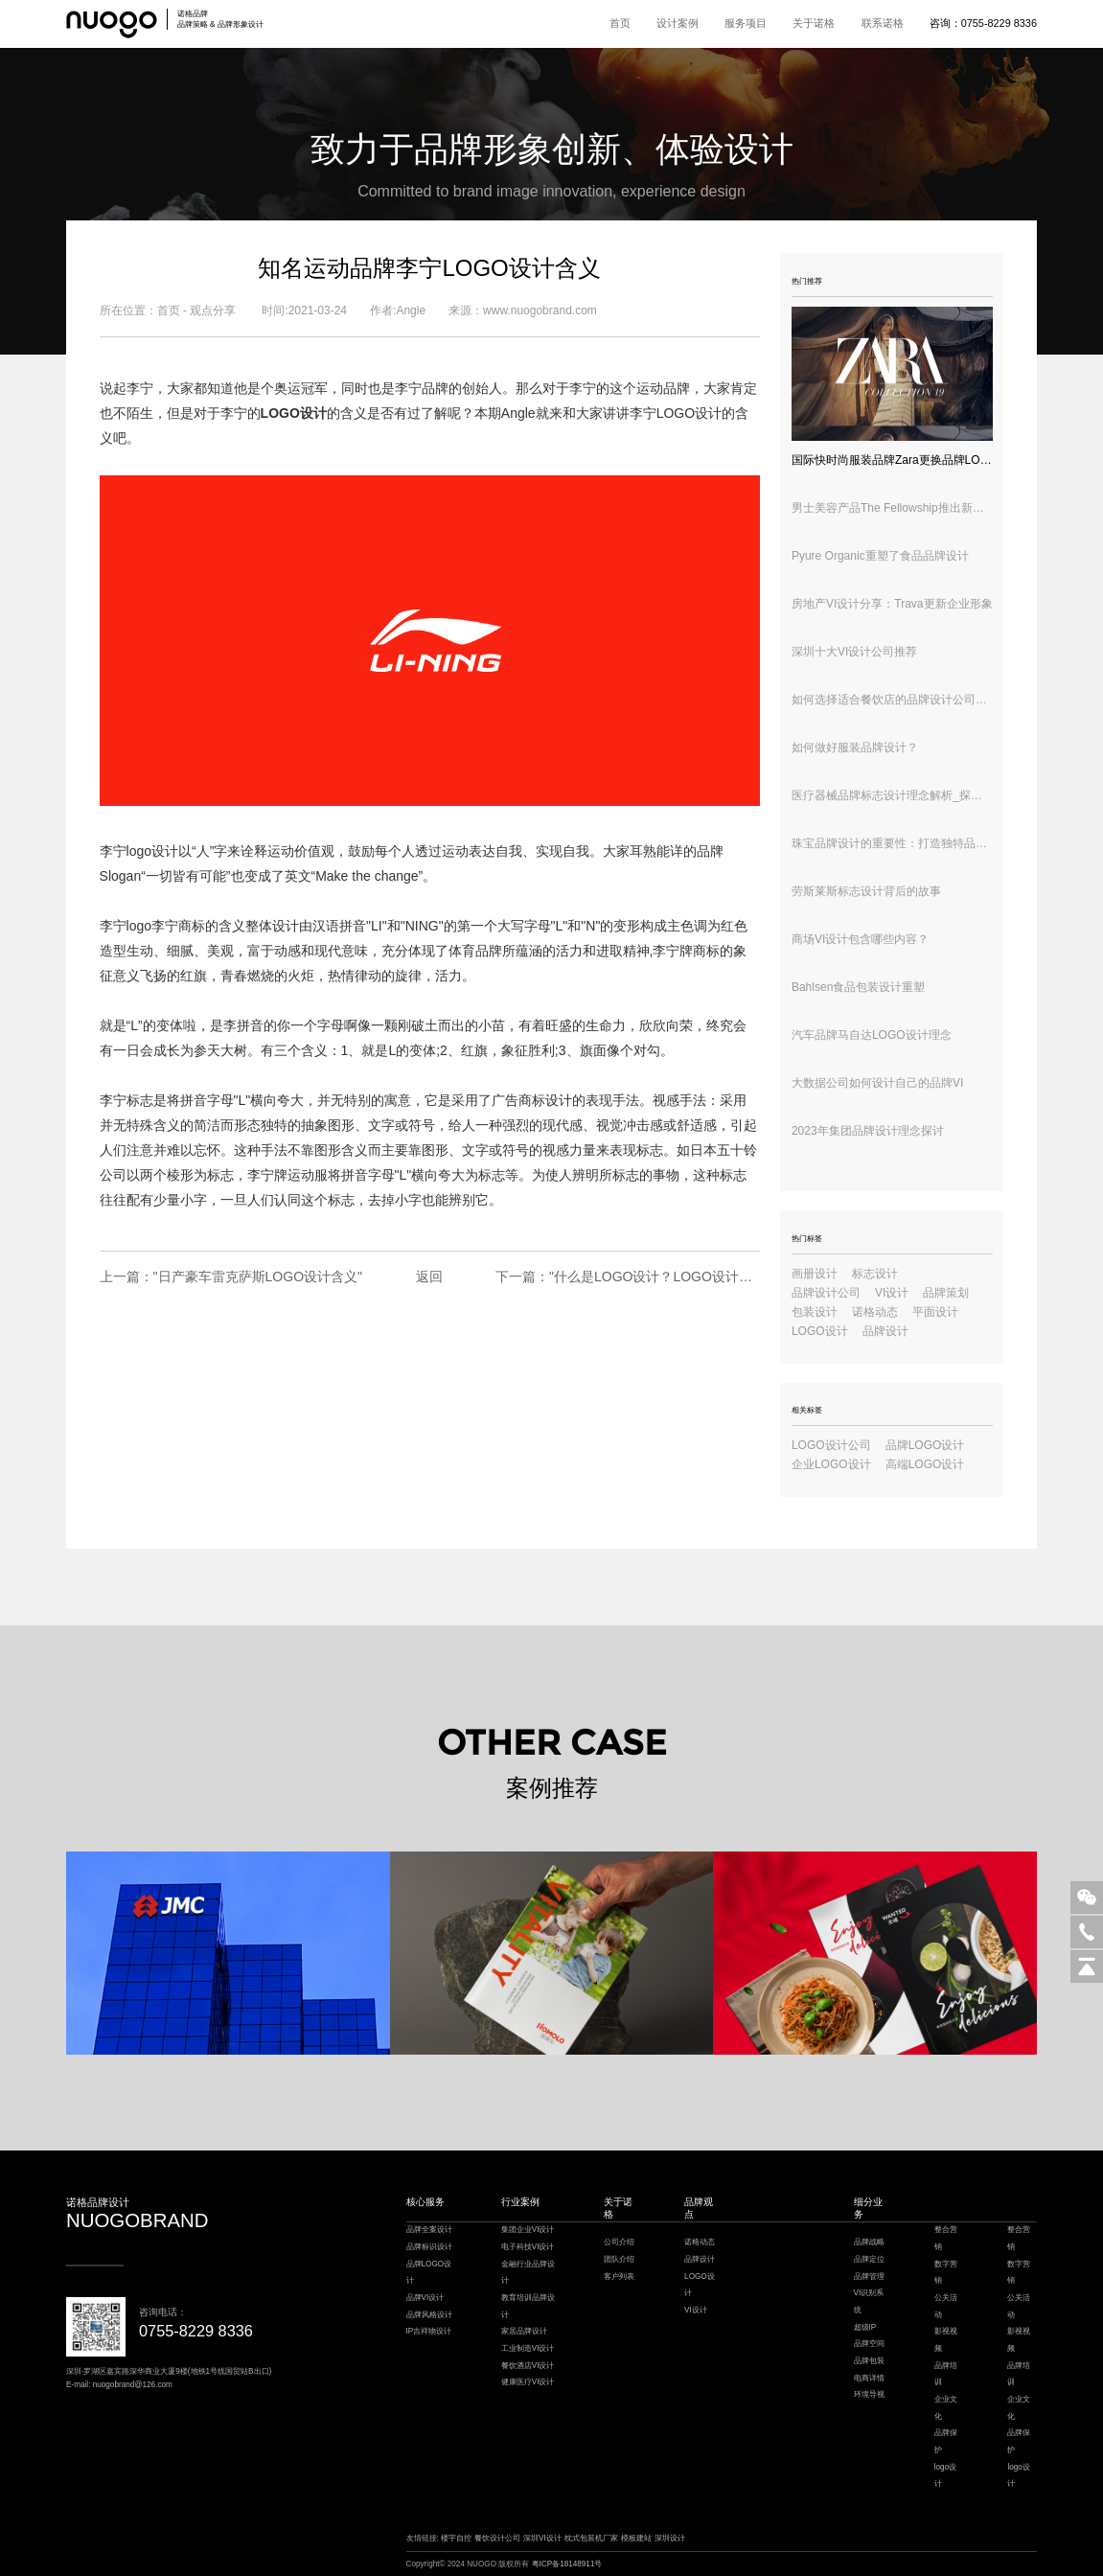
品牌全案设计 (429, 2229)
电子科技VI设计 (528, 2246)
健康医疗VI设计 (528, 2382)
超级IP (865, 2327)
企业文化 (945, 2408)
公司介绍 (619, 2242)
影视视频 (945, 2340)
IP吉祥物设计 (429, 2331)
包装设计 (815, 1312)
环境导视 (869, 2394)
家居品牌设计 (524, 2331)
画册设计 (815, 1273)
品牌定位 (869, 2259)
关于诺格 (814, 23)
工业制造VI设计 (528, 2348)
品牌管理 (869, 2276)
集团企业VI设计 (528, 2229)
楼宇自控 (456, 2538)
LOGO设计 (820, 1331)
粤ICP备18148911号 (567, 2564)
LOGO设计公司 (831, 1445)
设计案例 (677, 23)
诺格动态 (875, 1312)
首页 (620, 23)
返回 (429, 1276)
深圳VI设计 (542, 2538)
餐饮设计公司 (497, 2538)
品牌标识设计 (429, 2246)
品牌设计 (885, 1331)
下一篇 (627, 1276)
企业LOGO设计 (831, 1464)
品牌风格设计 (429, 2315)
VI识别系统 (869, 2301)
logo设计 (152, 851)
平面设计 (935, 1312)
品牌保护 (945, 2441)
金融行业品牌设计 (528, 2273)
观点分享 (213, 310)
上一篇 (231, 1276)
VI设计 (891, 1293)
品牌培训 (945, 2374)
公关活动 (945, 2306)
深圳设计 (670, 2538)
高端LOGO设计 (925, 1464)
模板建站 (636, 2538)
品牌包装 (869, 2361)
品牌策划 (946, 1293)
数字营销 (945, 2273)
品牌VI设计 (425, 2297)
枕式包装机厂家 (591, 2538)
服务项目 (745, 23)
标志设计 (875, 1273)
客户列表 (619, 2276)
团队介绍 (619, 2259)
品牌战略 (869, 2242)
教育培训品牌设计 (528, 2306)
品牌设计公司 (826, 1293)
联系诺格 (883, 23)
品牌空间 (869, 2343)
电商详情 (869, 2378)
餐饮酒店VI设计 (528, 2365)
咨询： (983, 23)
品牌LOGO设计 (925, 1445)
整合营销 (945, 2238)
